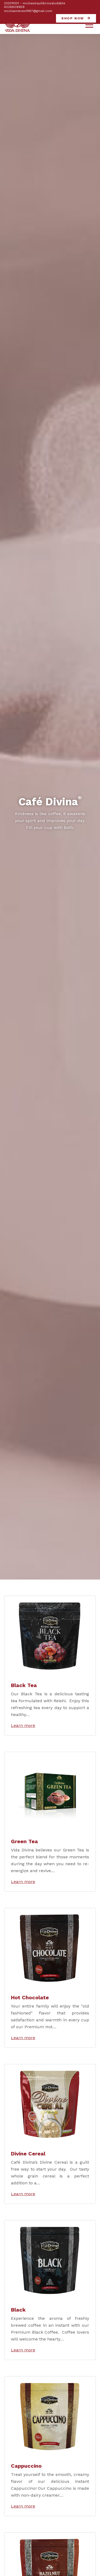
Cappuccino (26, 2466)
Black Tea (24, 1685)
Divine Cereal (28, 2153)
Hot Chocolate (30, 1997)
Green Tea (24, 1841)
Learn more (23, 1725)
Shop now (72, 18)
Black (18, 2310)
